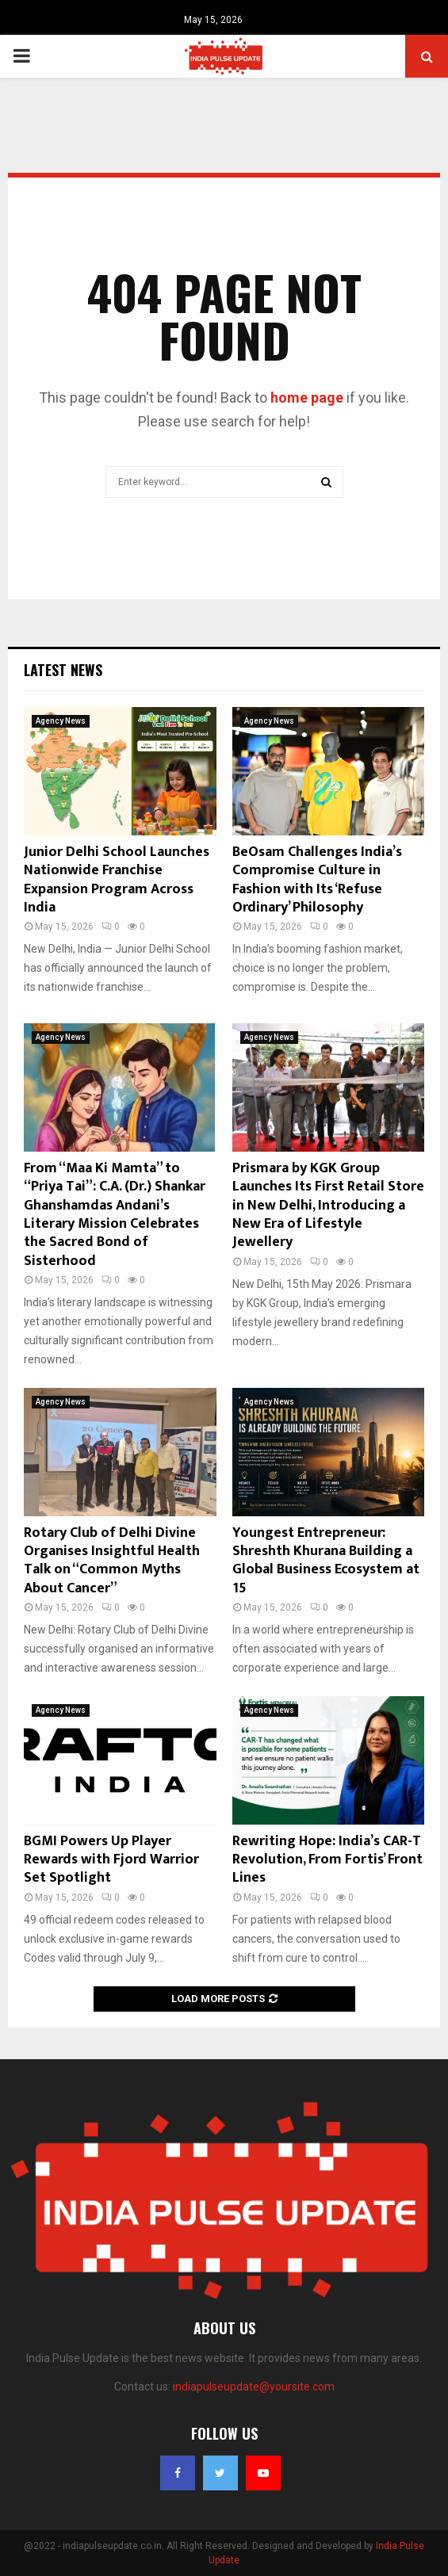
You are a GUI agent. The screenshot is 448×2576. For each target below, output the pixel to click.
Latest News (63, 669)
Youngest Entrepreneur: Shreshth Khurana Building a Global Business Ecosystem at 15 (325, 1560)
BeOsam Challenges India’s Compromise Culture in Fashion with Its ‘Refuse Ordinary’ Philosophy (317, 879)
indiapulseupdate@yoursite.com (254, 2386)
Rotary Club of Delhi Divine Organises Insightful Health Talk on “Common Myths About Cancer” (112, 1560)
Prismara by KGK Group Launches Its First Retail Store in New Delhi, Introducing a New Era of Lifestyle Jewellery (328, 1205)
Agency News (61, 721)
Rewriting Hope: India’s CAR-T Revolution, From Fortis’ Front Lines (327, 1859)
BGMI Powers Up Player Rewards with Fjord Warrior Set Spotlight (111, 1859)
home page (306, 397)
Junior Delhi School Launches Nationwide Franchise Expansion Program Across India (116, 879)
